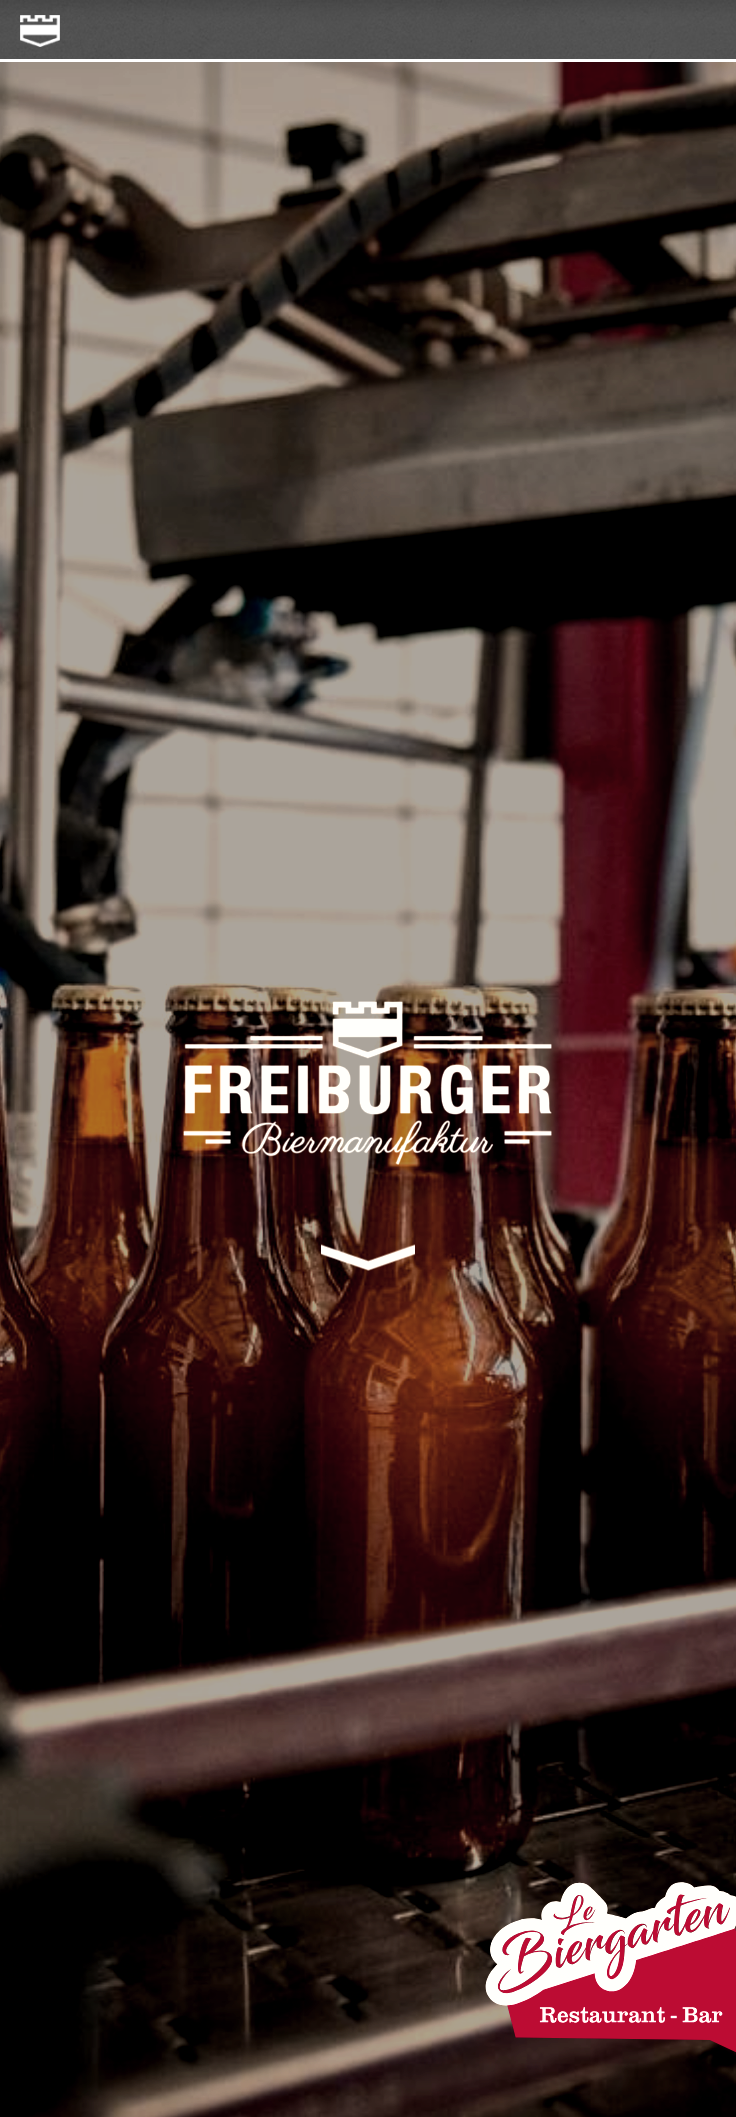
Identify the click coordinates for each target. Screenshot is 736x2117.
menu (699, 31)
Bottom (368, 1269)
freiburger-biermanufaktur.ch (33, 23)
